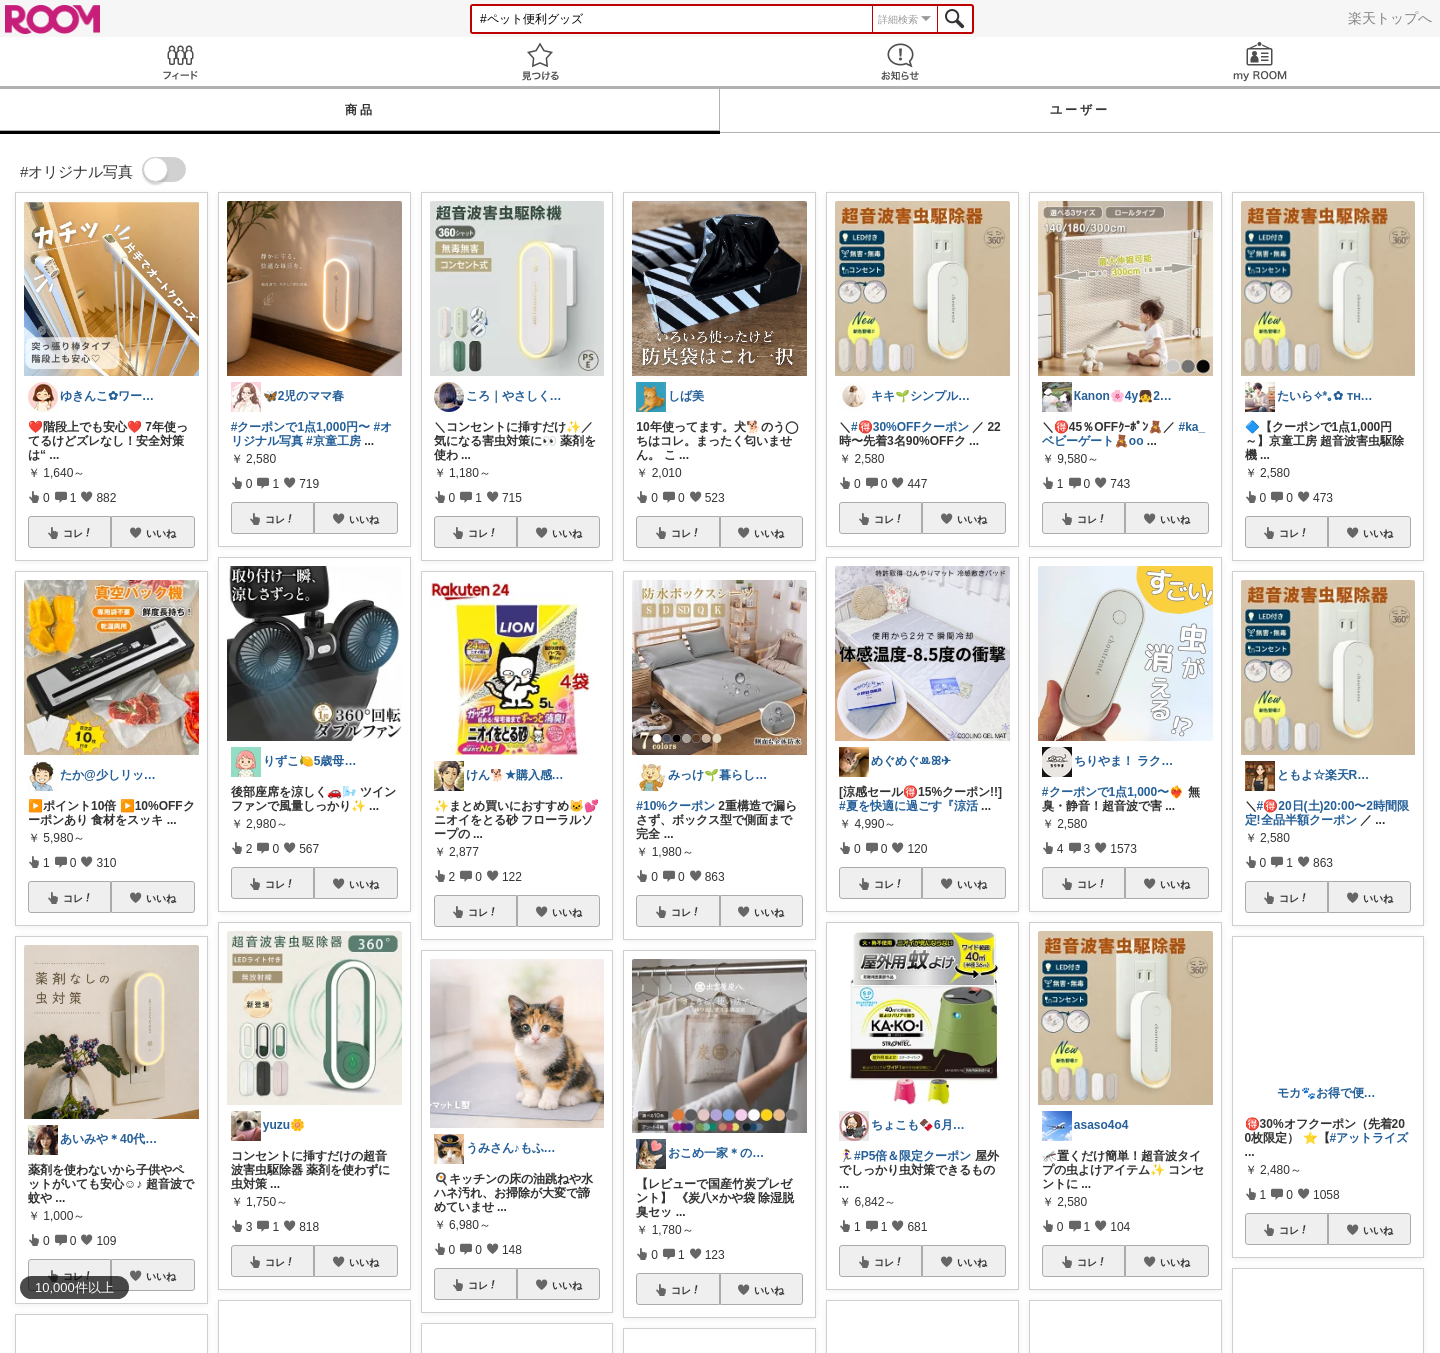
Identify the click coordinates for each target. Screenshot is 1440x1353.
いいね (161, 533)
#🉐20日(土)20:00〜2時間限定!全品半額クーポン (1327, 813)
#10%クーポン (675, 806)
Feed (180, 61)
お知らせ (900, 61)
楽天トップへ (1390, 18)
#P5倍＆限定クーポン (912, 1156)
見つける (540, 61)
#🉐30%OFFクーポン (910, 427)
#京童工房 (333, 441)
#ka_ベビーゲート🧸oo (1123, 434)
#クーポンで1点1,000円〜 (300, 427)
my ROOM (1260, 61)
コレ (78, 533)
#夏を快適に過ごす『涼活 (908, 806)
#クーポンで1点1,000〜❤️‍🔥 (1113, 792)
